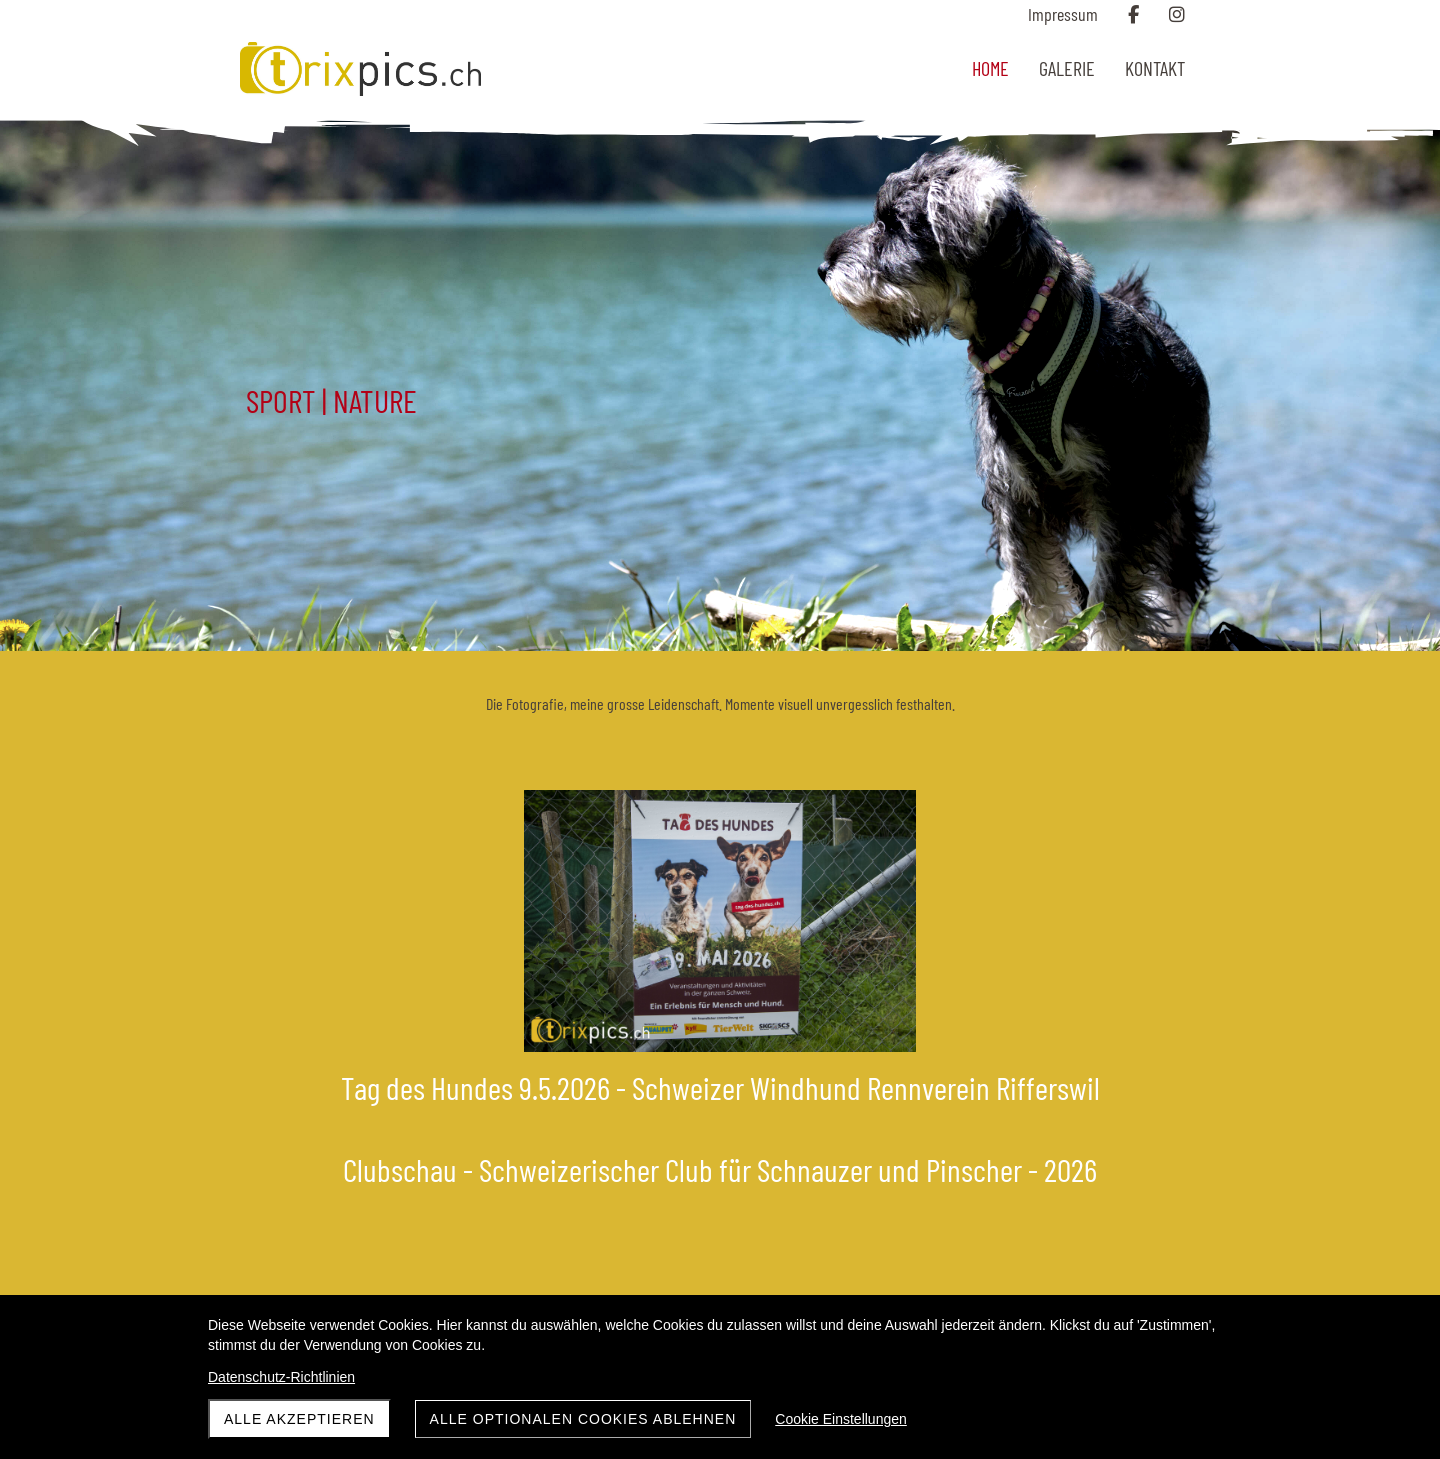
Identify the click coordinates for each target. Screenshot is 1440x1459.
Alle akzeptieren (299, 1419)
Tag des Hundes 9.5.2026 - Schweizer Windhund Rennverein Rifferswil (720, 1087)
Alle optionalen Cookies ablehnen (583, 1419)
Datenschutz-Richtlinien (281, 1377)
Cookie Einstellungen (841, 1419)
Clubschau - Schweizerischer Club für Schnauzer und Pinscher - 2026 (720, 1169)
